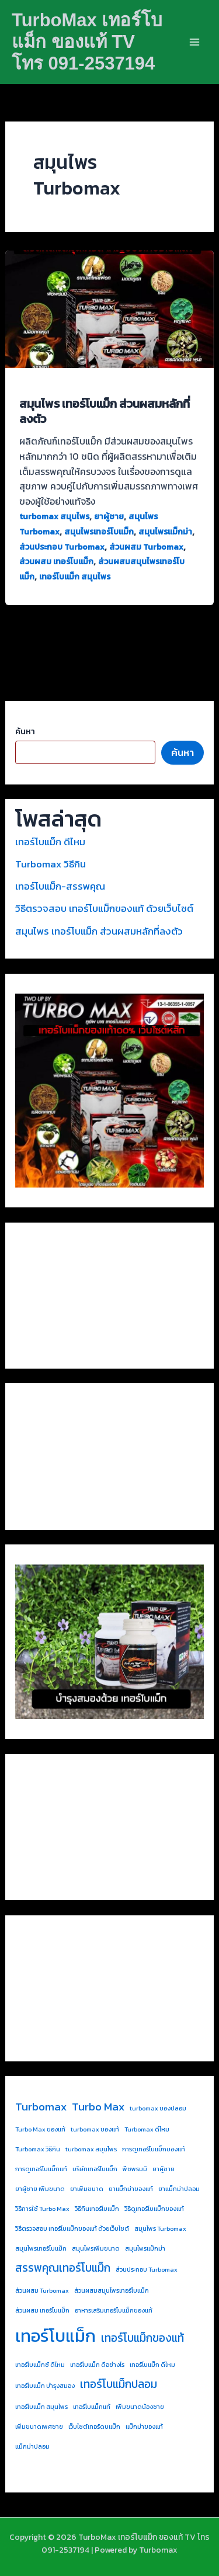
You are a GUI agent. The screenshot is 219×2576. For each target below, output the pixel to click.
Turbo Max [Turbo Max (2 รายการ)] (98, 2106)
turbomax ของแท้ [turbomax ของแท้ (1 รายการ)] (95, 2129)
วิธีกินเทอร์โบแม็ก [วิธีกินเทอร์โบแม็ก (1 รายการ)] (97, 2208)
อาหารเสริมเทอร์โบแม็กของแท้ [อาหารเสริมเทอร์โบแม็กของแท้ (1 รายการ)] (113, 2310)
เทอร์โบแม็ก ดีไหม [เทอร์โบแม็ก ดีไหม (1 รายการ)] (152, 2364)
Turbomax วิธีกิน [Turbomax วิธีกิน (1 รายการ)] (37, 2149)
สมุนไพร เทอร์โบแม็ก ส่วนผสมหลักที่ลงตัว (104, 411)
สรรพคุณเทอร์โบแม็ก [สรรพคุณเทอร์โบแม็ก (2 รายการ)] (62, 2267)
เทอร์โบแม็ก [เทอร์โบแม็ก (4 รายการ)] (55, 2336)
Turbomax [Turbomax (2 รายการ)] (41, 2106)
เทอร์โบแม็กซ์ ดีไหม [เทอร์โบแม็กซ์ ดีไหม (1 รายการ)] (40, 2364)
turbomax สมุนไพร (54, 517)
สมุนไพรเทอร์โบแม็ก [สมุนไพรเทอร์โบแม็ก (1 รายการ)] (41, 2248)
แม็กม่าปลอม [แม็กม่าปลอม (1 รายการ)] (32, 2446)
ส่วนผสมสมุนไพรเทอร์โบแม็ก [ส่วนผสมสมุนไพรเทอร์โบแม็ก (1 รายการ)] (111, 2290)
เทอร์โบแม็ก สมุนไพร (74, 577)
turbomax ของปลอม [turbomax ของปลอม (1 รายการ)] (158, 2108)
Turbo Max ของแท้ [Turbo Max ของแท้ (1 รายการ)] (40, 2129)
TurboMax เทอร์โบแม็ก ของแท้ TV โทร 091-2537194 (87, 42)
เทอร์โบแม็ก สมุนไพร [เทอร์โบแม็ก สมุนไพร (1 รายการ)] (41, 2406)
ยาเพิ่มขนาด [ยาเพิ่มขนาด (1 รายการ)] (86, 2188)
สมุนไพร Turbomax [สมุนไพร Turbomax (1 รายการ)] (160, 2228)
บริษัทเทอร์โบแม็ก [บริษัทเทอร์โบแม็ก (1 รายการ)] (94, 2169)
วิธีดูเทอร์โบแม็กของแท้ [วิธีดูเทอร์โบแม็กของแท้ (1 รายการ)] (154, 2208)
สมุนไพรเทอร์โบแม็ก (99, 532)
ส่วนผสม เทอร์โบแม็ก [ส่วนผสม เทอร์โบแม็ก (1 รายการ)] (42, 2310)
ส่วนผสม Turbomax (146, 547)
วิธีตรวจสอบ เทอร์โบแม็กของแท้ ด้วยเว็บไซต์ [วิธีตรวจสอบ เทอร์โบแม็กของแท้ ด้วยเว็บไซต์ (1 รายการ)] (72, 2228)
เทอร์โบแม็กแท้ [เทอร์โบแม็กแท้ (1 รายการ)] (91, 2406)
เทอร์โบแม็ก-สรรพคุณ (60, 886)
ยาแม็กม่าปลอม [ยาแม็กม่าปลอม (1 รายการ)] (179, 2188)
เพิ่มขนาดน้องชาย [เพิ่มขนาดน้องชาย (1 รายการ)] (140, 2406)
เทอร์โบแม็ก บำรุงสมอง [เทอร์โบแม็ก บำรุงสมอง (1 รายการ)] (45, 2385)
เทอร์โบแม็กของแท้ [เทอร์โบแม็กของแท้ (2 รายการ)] (142, 2337)
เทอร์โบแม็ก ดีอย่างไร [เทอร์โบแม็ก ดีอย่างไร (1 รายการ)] (97, 2364)
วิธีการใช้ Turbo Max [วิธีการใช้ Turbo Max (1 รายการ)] (42, 2208)
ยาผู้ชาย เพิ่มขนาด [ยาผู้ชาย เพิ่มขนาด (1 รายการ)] (40, 2188)
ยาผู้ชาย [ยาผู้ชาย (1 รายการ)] (163, 2169)
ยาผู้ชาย (109, 517)
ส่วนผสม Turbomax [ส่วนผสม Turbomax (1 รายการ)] (42, 2290)
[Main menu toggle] (194, 42)
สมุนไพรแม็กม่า (165, 532)
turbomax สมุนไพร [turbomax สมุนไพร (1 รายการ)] (91, 2149)
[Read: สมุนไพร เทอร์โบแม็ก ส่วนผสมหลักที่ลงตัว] (109, 308)
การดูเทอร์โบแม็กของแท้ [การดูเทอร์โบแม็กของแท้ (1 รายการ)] (153, 2149)
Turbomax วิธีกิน (50, 864)
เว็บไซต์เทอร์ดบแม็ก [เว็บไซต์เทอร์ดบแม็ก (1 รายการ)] (94, 2426)
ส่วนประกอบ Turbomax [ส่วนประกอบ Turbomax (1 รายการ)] (147, 2269)
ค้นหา (25, 731)
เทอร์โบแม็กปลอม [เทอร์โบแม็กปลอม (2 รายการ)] (118, 2384)
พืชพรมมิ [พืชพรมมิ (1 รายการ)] (135, 2169)
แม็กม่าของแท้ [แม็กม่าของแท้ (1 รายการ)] (144, 2426)
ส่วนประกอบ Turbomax (62, 547)
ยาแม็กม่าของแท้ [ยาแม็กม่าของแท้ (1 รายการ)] (131, 2188)
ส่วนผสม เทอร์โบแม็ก (56, 562)
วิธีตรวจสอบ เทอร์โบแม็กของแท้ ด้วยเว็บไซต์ (104, 908)
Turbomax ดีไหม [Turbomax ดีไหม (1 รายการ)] (146, 2129)
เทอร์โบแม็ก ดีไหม (50, 841)
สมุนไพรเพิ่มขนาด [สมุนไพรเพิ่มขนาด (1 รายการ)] (96, 2248)
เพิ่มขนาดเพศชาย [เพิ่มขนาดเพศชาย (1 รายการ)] (39, 2426)
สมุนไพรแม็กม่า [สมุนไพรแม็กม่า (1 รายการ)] (145, 2248)
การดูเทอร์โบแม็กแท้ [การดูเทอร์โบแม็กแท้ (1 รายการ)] (41, 2169)
